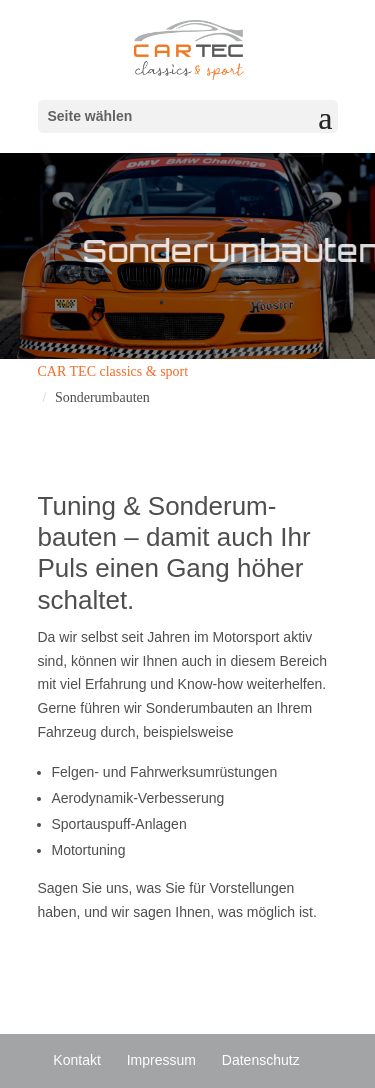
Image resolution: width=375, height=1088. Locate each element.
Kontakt (76, 1060)
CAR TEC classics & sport (113, 371)
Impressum (161, 1060)
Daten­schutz (261, 1060)
